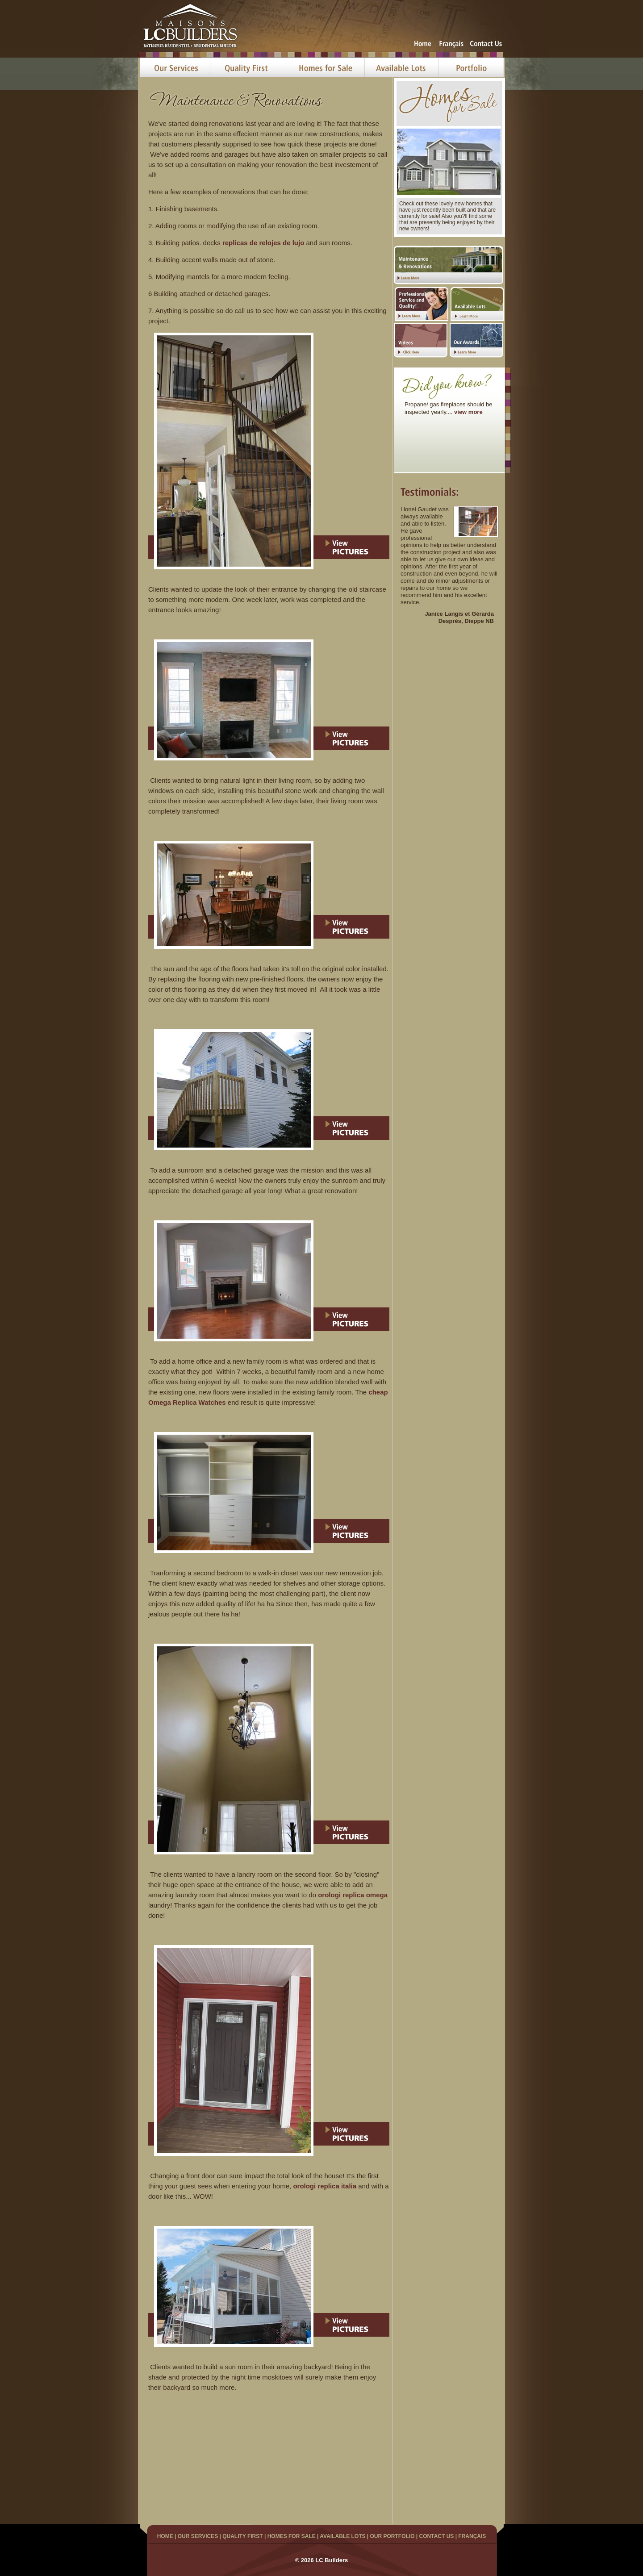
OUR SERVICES (198, 2536)
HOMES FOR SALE (291, 2536)
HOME (165, 2536)
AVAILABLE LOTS (342, 2536)
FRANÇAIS (472, 2536)
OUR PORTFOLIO (392, 2536)
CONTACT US (436, 2536)
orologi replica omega (353, 1895)
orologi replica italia (324, 2186)
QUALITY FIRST (242, 2536)
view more (468, 412)
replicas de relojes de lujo (263, 242)
